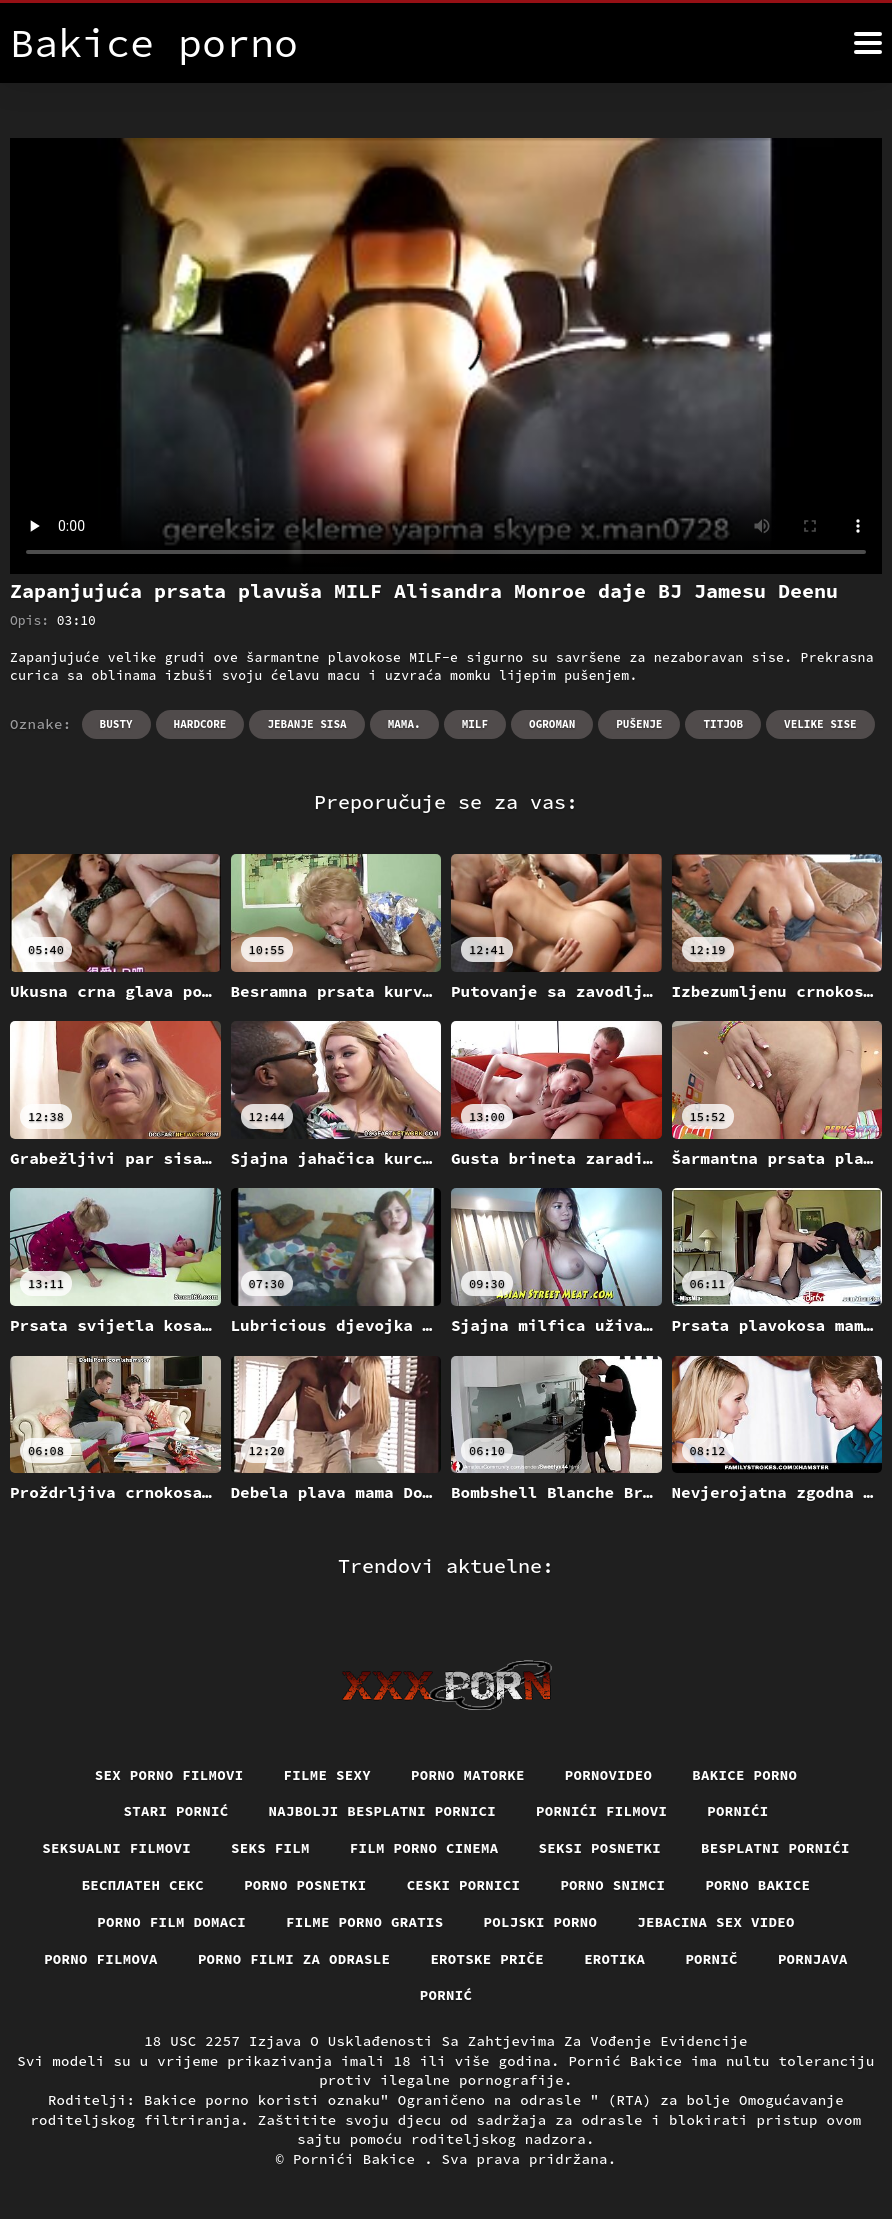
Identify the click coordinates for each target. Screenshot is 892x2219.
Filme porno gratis (365, 1922)
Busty (116, 724)
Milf (475, 724)
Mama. (404, 724)
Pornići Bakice (358, 2159)
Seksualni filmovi (116, 1848)
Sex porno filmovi (169, 1775)
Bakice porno (744, 1775)
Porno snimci (612, 1885)
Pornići (737, 1811)
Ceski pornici (464, 1885)
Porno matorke (468, 1775)
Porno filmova (101, 1959)
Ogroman (552, 724)
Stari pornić (176, 1811)
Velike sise (820, 724)
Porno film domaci (171, 1922)
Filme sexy (328, 1775)
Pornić (446, 1995)
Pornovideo (609, 1775)
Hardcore (200, 724)
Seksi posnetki (600, 1848)
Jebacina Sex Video (716, 1922)
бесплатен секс (143, 1885)
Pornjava (813, 1959)
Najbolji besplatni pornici (383, 1811)
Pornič (711, 1959)
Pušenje (639, 724)
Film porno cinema (424, 1848)
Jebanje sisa (306, 724)
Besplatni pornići (775, 1848)
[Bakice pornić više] (868, 43)
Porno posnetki (305, 1885)
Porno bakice (757, 1885)
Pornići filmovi (601, 1811)
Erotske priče (487, 1959)
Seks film (270, 1848)
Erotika (614, 1959)
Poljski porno (541, 1922)
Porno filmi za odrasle (294, 1959)
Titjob (723, 724)
